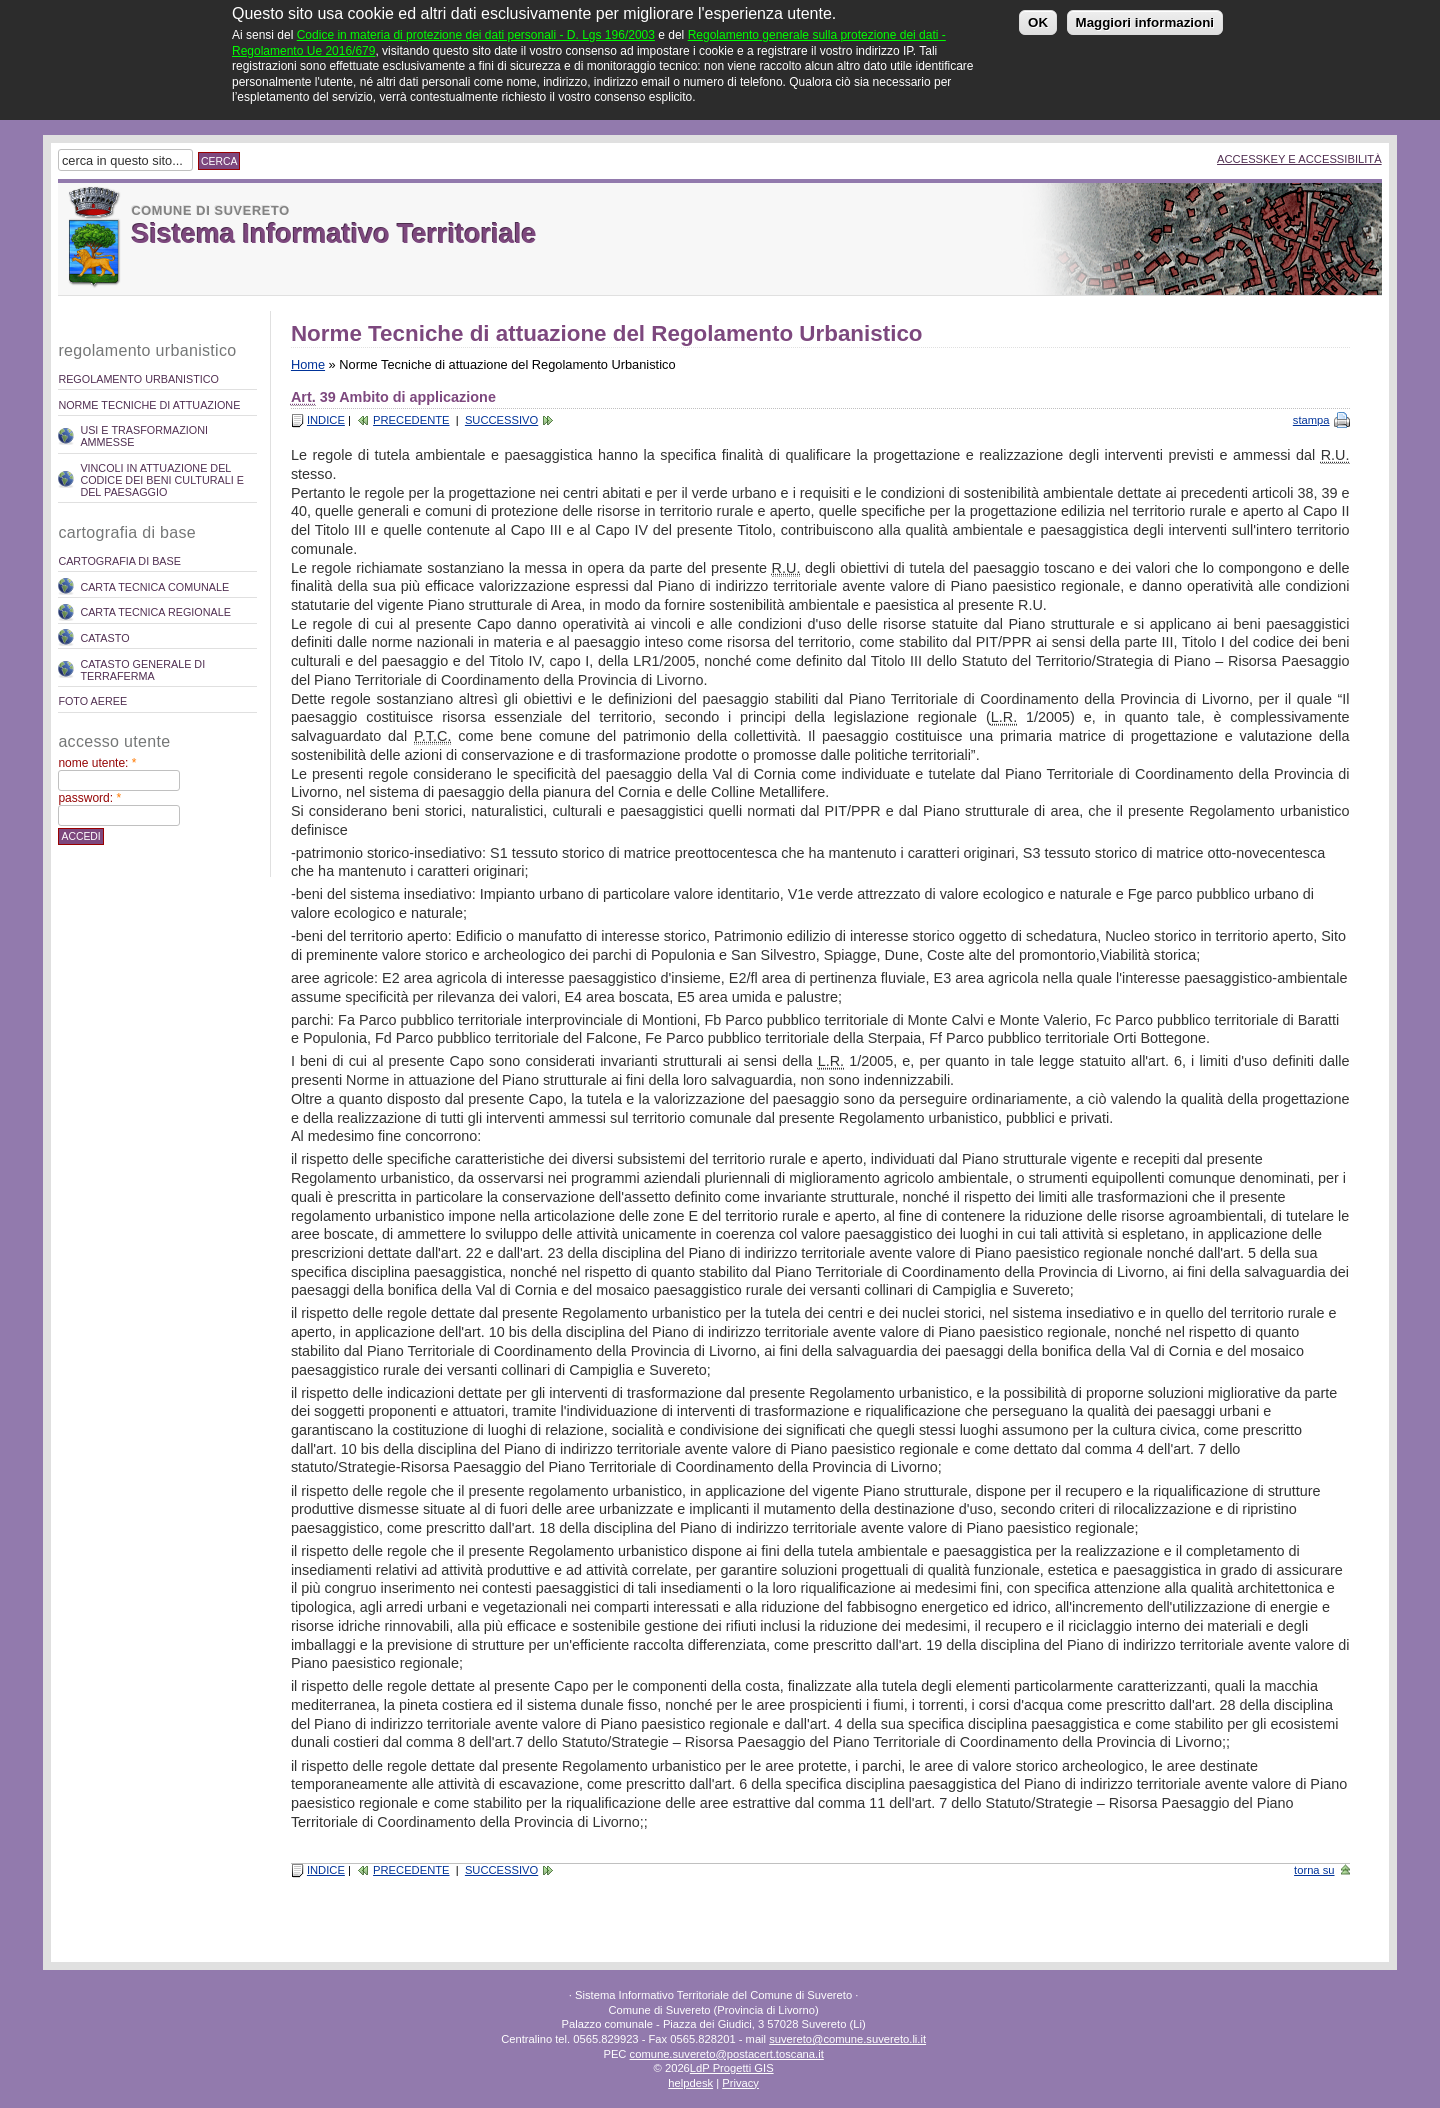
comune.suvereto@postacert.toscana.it (727, 2054)
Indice (326, 420)
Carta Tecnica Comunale (154, 587)
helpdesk (690, 2083)
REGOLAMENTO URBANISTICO (138, 379)
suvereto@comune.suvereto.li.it (847, 2039)
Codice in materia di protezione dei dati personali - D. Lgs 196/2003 (476, 23)
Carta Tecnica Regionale (155, 612)
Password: (89, 798)
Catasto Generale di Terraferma (142, 670)
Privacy (740, 2083)
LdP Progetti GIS (732, 2068)
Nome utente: (97, 763)
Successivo (501, 420)
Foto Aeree (92, 701)
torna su (1314, 1870)
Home (308, 364)
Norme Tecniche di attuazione (149, 405)
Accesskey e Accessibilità (1299, 159)
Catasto (104, 638)
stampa (1311, 420)
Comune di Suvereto (210, 210)
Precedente (411, 420)
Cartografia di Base (119, 561)
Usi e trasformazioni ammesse (144, 436)
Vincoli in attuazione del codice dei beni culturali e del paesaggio (162, 480)
